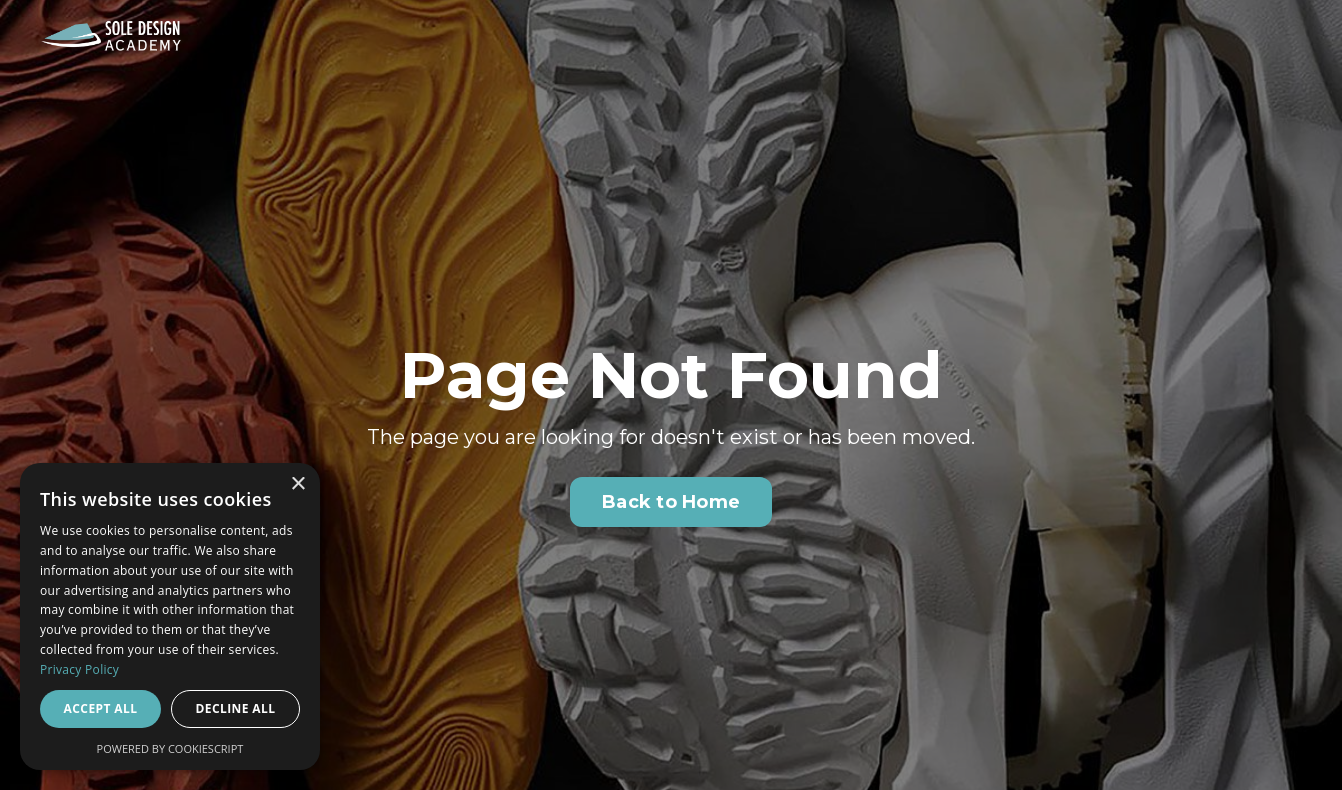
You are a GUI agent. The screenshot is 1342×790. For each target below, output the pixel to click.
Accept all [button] (101, 708)
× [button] (297, 484)
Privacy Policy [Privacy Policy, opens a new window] (79, 669)
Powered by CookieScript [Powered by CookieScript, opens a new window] (170, 748)
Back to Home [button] (671, 502)
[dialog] (170, 616)
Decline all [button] (236, 708)
